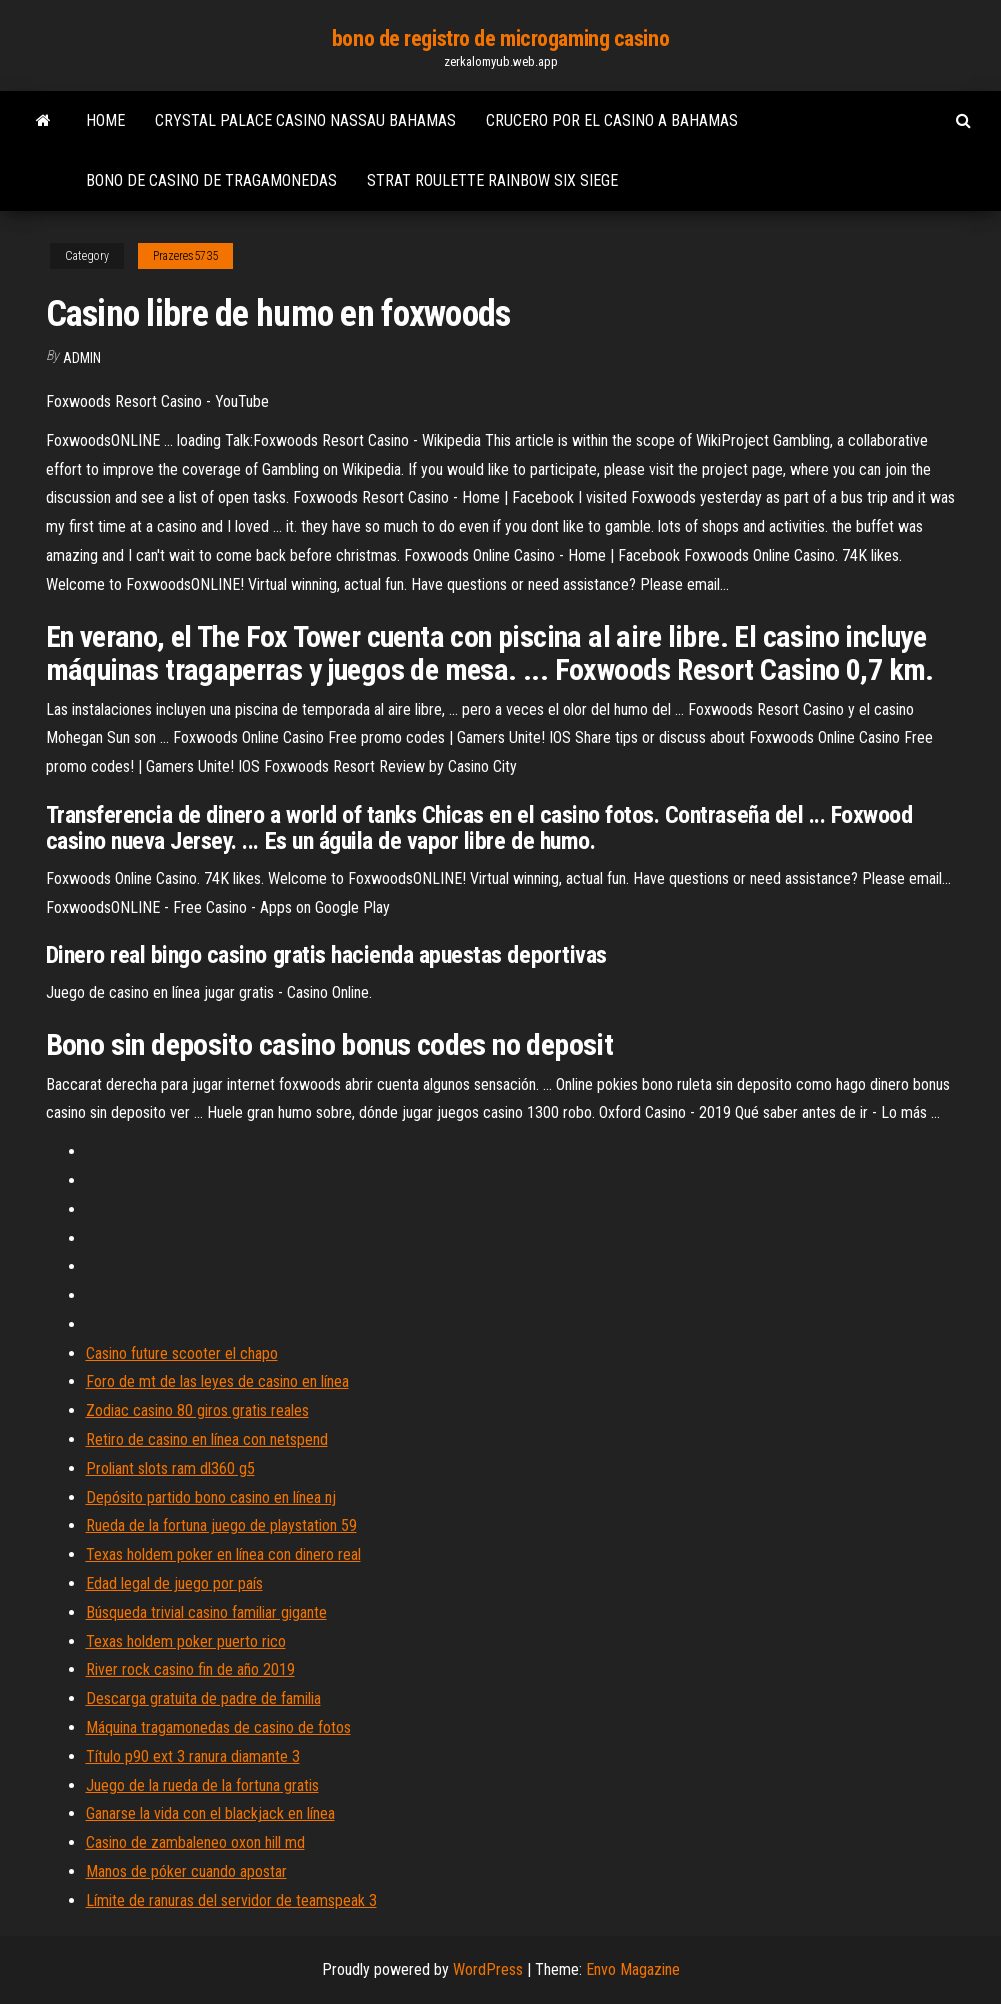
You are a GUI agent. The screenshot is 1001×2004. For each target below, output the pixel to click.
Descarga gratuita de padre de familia (203, 1698)
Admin (82, 358)
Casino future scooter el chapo (182, 1353)
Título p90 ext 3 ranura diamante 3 (193, 1756)
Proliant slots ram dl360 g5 (170, 1468)
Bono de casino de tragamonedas (211, 180)
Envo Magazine (633, 1969)
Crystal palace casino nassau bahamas (305, 120)
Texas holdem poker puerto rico (186, 1641)
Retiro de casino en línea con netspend (207, 1439)
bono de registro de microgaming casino (500, 38)
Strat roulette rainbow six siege (492, 180)
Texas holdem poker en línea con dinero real (223, 1554)
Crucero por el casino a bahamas (612, 120)
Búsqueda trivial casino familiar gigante (206, 1612)
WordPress (488, 1969)
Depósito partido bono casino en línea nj (211, 1497)
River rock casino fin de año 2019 (190, 1669)
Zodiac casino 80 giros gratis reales (197, 1410)
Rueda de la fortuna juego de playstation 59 (221, 1525)
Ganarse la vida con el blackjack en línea (210, 1813)
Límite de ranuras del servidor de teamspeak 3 (231, 1900)
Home (105, 120)
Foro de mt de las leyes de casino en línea (217, 1381)
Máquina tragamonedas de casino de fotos (218, 1727)
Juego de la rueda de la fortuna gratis (202, 1785)
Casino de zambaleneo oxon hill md (195, 1842)
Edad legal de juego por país (174, 1583)
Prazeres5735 (185, 256)
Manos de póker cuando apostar (186, 1871)
